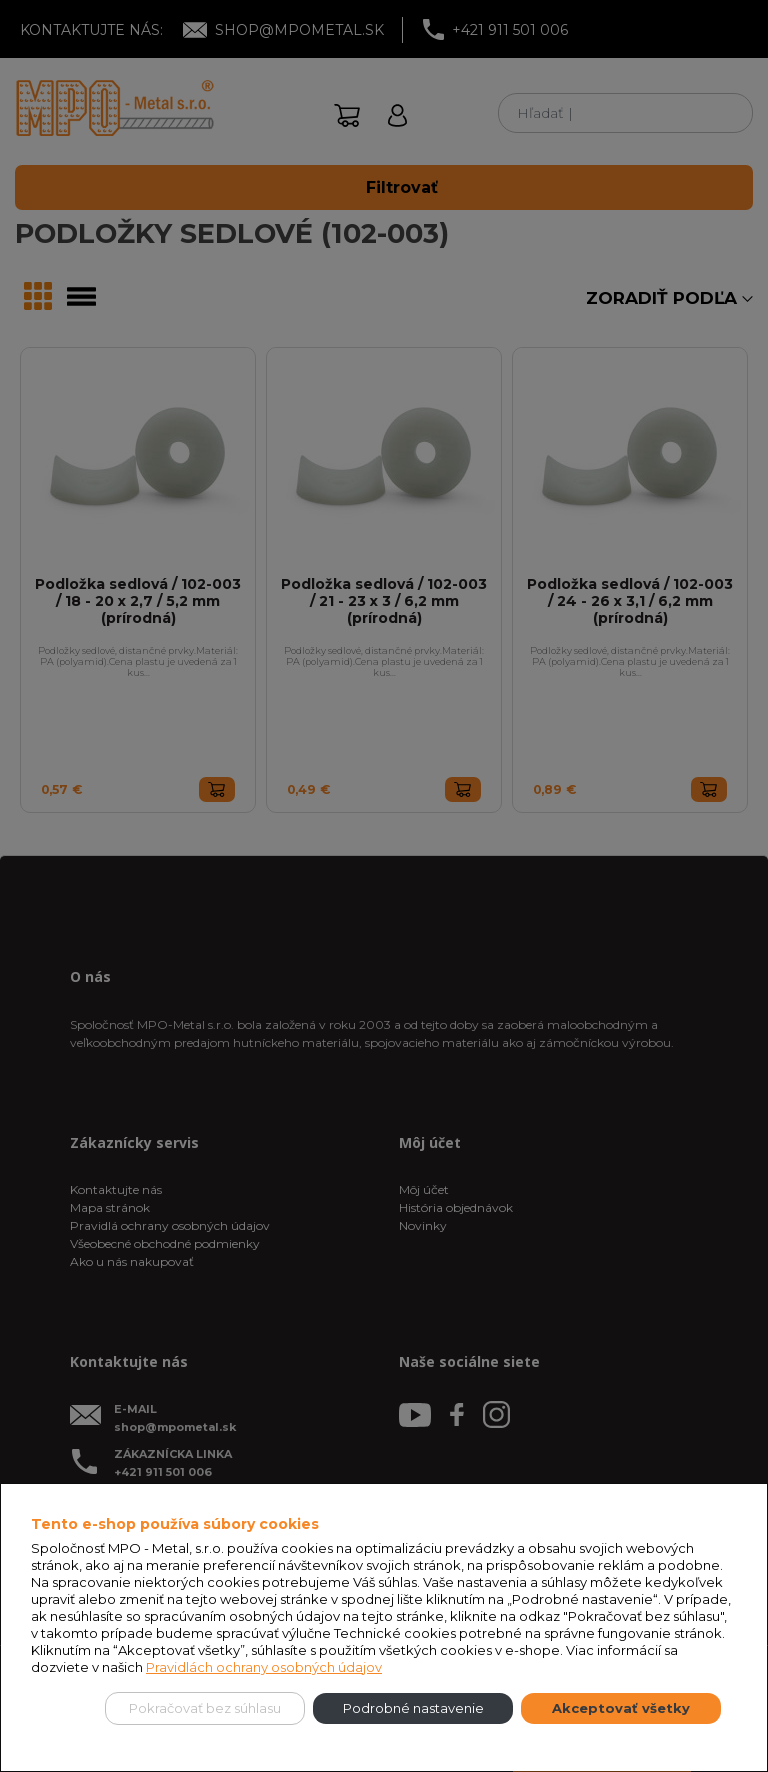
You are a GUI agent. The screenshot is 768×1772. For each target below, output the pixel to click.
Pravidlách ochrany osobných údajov (264, 1667)
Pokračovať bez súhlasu (205, 1708)
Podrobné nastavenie (413, 1708)
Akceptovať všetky (621, 1708)
